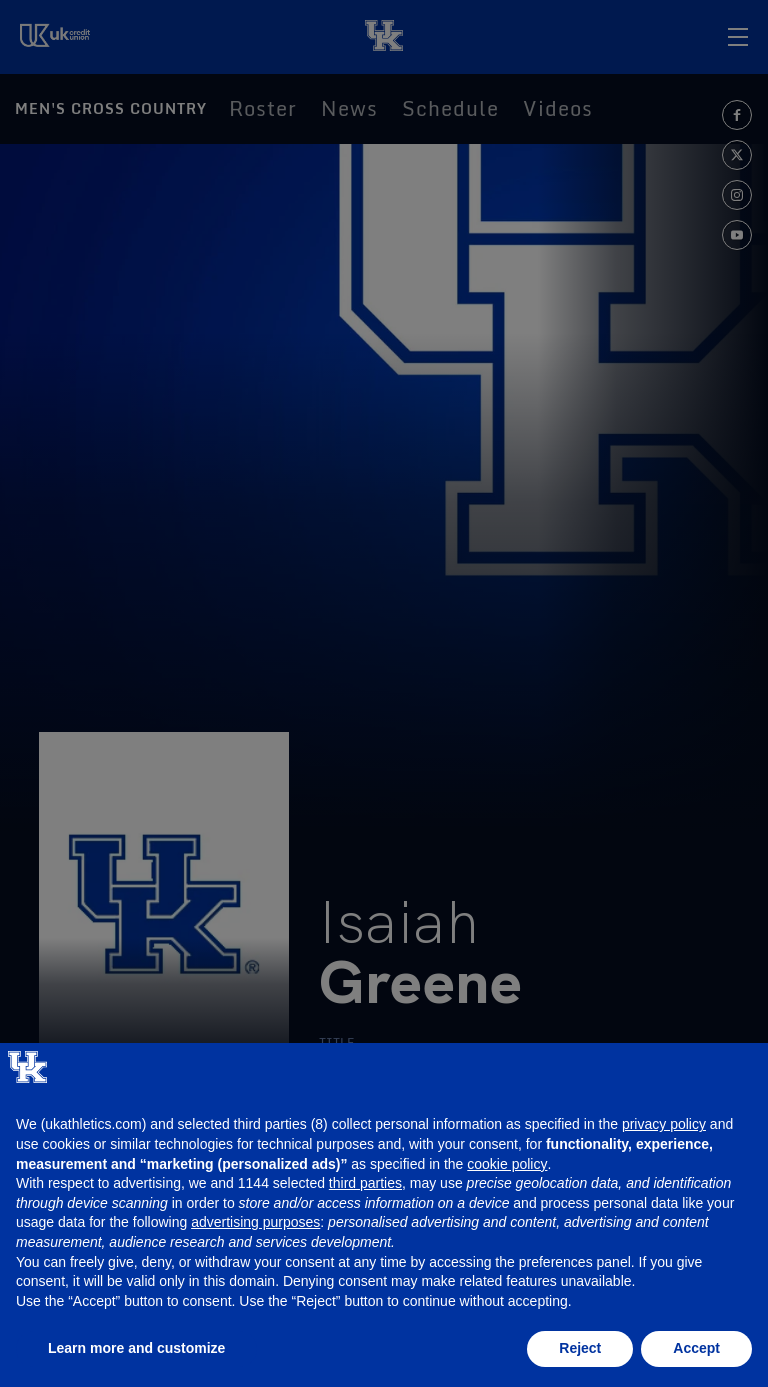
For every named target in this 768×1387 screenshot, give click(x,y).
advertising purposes (255, 1222)
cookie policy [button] (507, 1164)
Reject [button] (580, 1348)
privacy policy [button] (664, 1124)
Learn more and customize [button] (136, 1348)
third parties (365, 1183)
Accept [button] (696, 1348)
